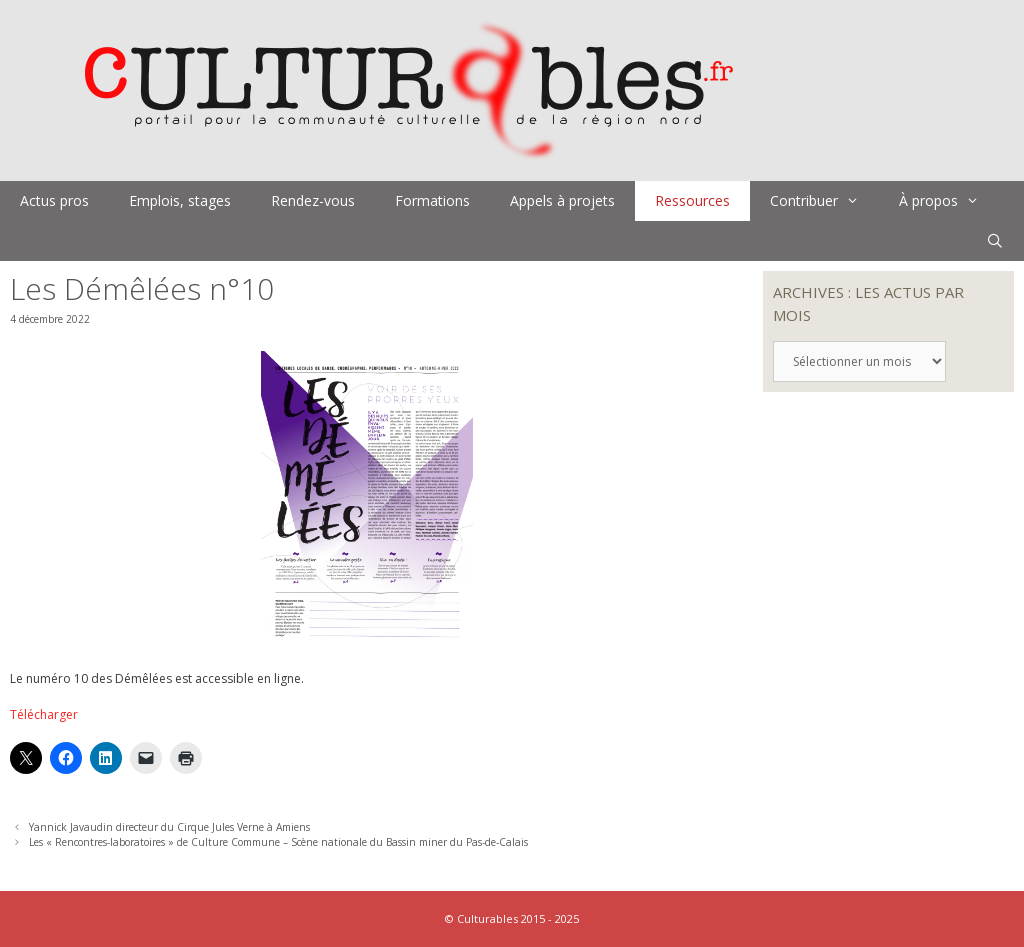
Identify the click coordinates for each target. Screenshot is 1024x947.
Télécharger (44, 714)
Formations (432, 200)
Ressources (692, 200)
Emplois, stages (180, 200)
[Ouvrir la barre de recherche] (995, 241)
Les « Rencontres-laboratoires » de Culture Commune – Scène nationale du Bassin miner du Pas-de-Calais (278, 842)
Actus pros (54, 200)
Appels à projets (562, 200)
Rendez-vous (313, 200)
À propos (949, 201)
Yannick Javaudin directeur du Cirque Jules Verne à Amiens (169, 827)
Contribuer (824, 201)
